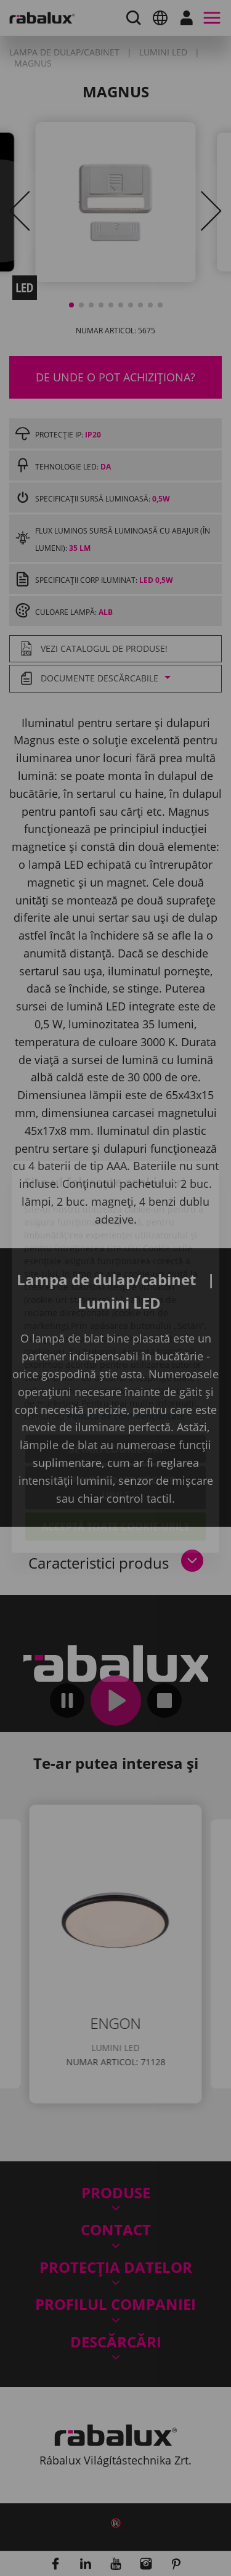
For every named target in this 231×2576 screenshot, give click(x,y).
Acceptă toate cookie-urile (115, 1458)
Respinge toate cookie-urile (115, 1419)
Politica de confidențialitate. (127, 1347)
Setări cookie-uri (116, 1380)
